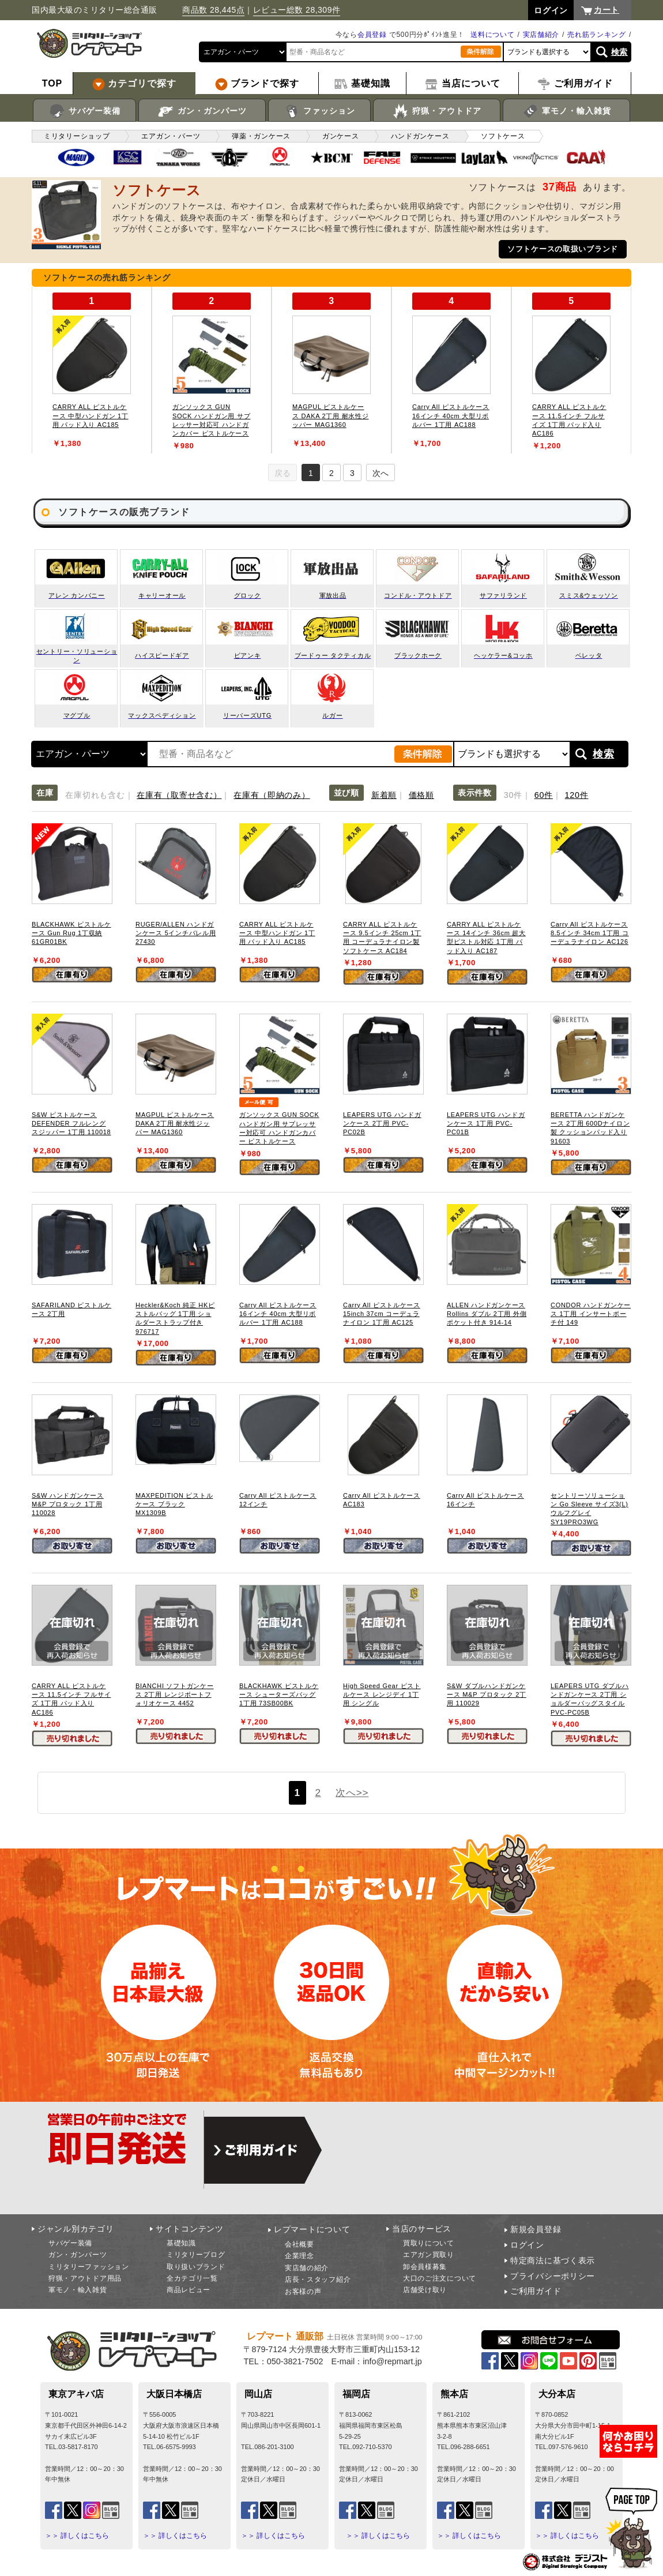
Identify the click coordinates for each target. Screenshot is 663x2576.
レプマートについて (312, 2229)
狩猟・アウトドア (436, 111)
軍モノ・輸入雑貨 (566, 111)
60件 (543, 795)
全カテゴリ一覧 (192, 2278)
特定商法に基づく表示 (552, 2260)
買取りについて (428, 2243)
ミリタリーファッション (88, 2267)
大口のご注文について (439, 2278)
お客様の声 (303, 2292)
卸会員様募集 (425, 2267)
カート (606, 9)
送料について (492, 35)
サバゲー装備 (84, 111)
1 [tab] (310, 473)
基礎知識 (181, 2243)
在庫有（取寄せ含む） (179, 795)
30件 (513, 795)
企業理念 (299, 2256)
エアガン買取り (428, 2255)
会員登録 (372, 35)
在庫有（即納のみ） (271, 795)
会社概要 (299, 2244)
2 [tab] (331, 473)
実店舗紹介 (541, 35)
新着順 (384, 795)
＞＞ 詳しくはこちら (77, 2535)
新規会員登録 (535, 2229)
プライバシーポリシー (552, 2276)
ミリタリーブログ (196, 2255)
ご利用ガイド (535, 2291)
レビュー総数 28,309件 (297, 9)
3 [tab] (352, 473)
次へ (380, 473)
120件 (577, 795)
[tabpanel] (92, 370)
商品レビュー (188, 2290)
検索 (619, 52)
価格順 (421, 795)
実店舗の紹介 (307, 2268)
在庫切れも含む (95, 795)
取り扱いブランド (196, 2267)
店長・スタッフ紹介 (318, 2279)
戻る (282, 473)
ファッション (320, 111)
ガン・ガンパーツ (202, 111)
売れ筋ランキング (596, 35)
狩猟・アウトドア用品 (85, 2278)
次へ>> (352, 1792)
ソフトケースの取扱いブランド (562, 249)
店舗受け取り (425, 2290)
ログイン (527, 2244)
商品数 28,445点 (213, 9)
